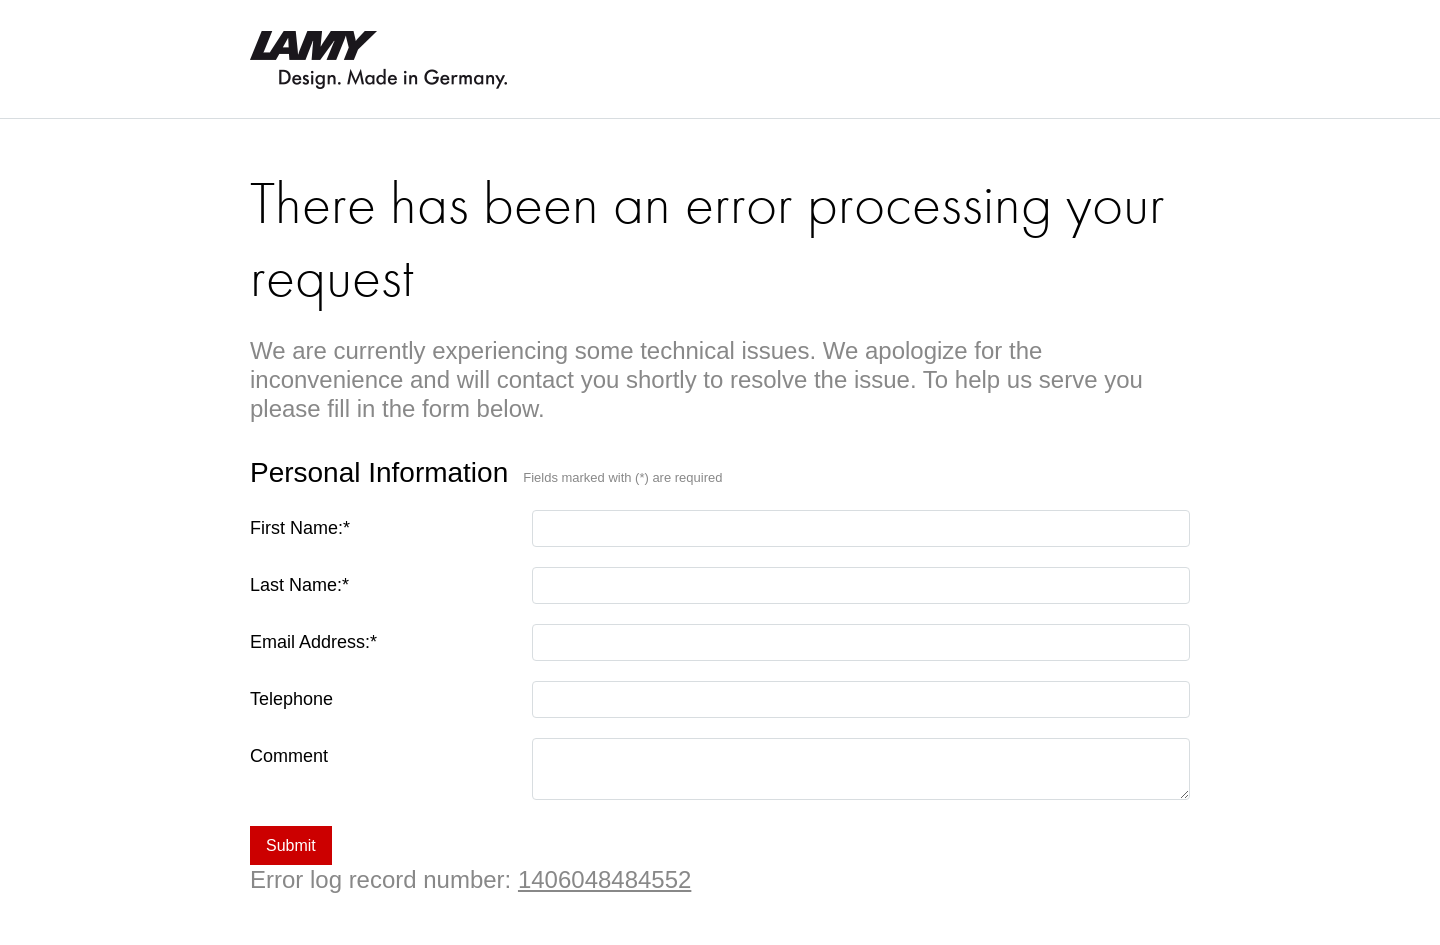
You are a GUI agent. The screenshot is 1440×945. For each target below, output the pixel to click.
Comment (289, 756)
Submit (291, 845)
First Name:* (300, 528)
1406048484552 (604, 879)
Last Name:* (299, 585)
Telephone (291, 699)
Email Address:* (313, 642)
